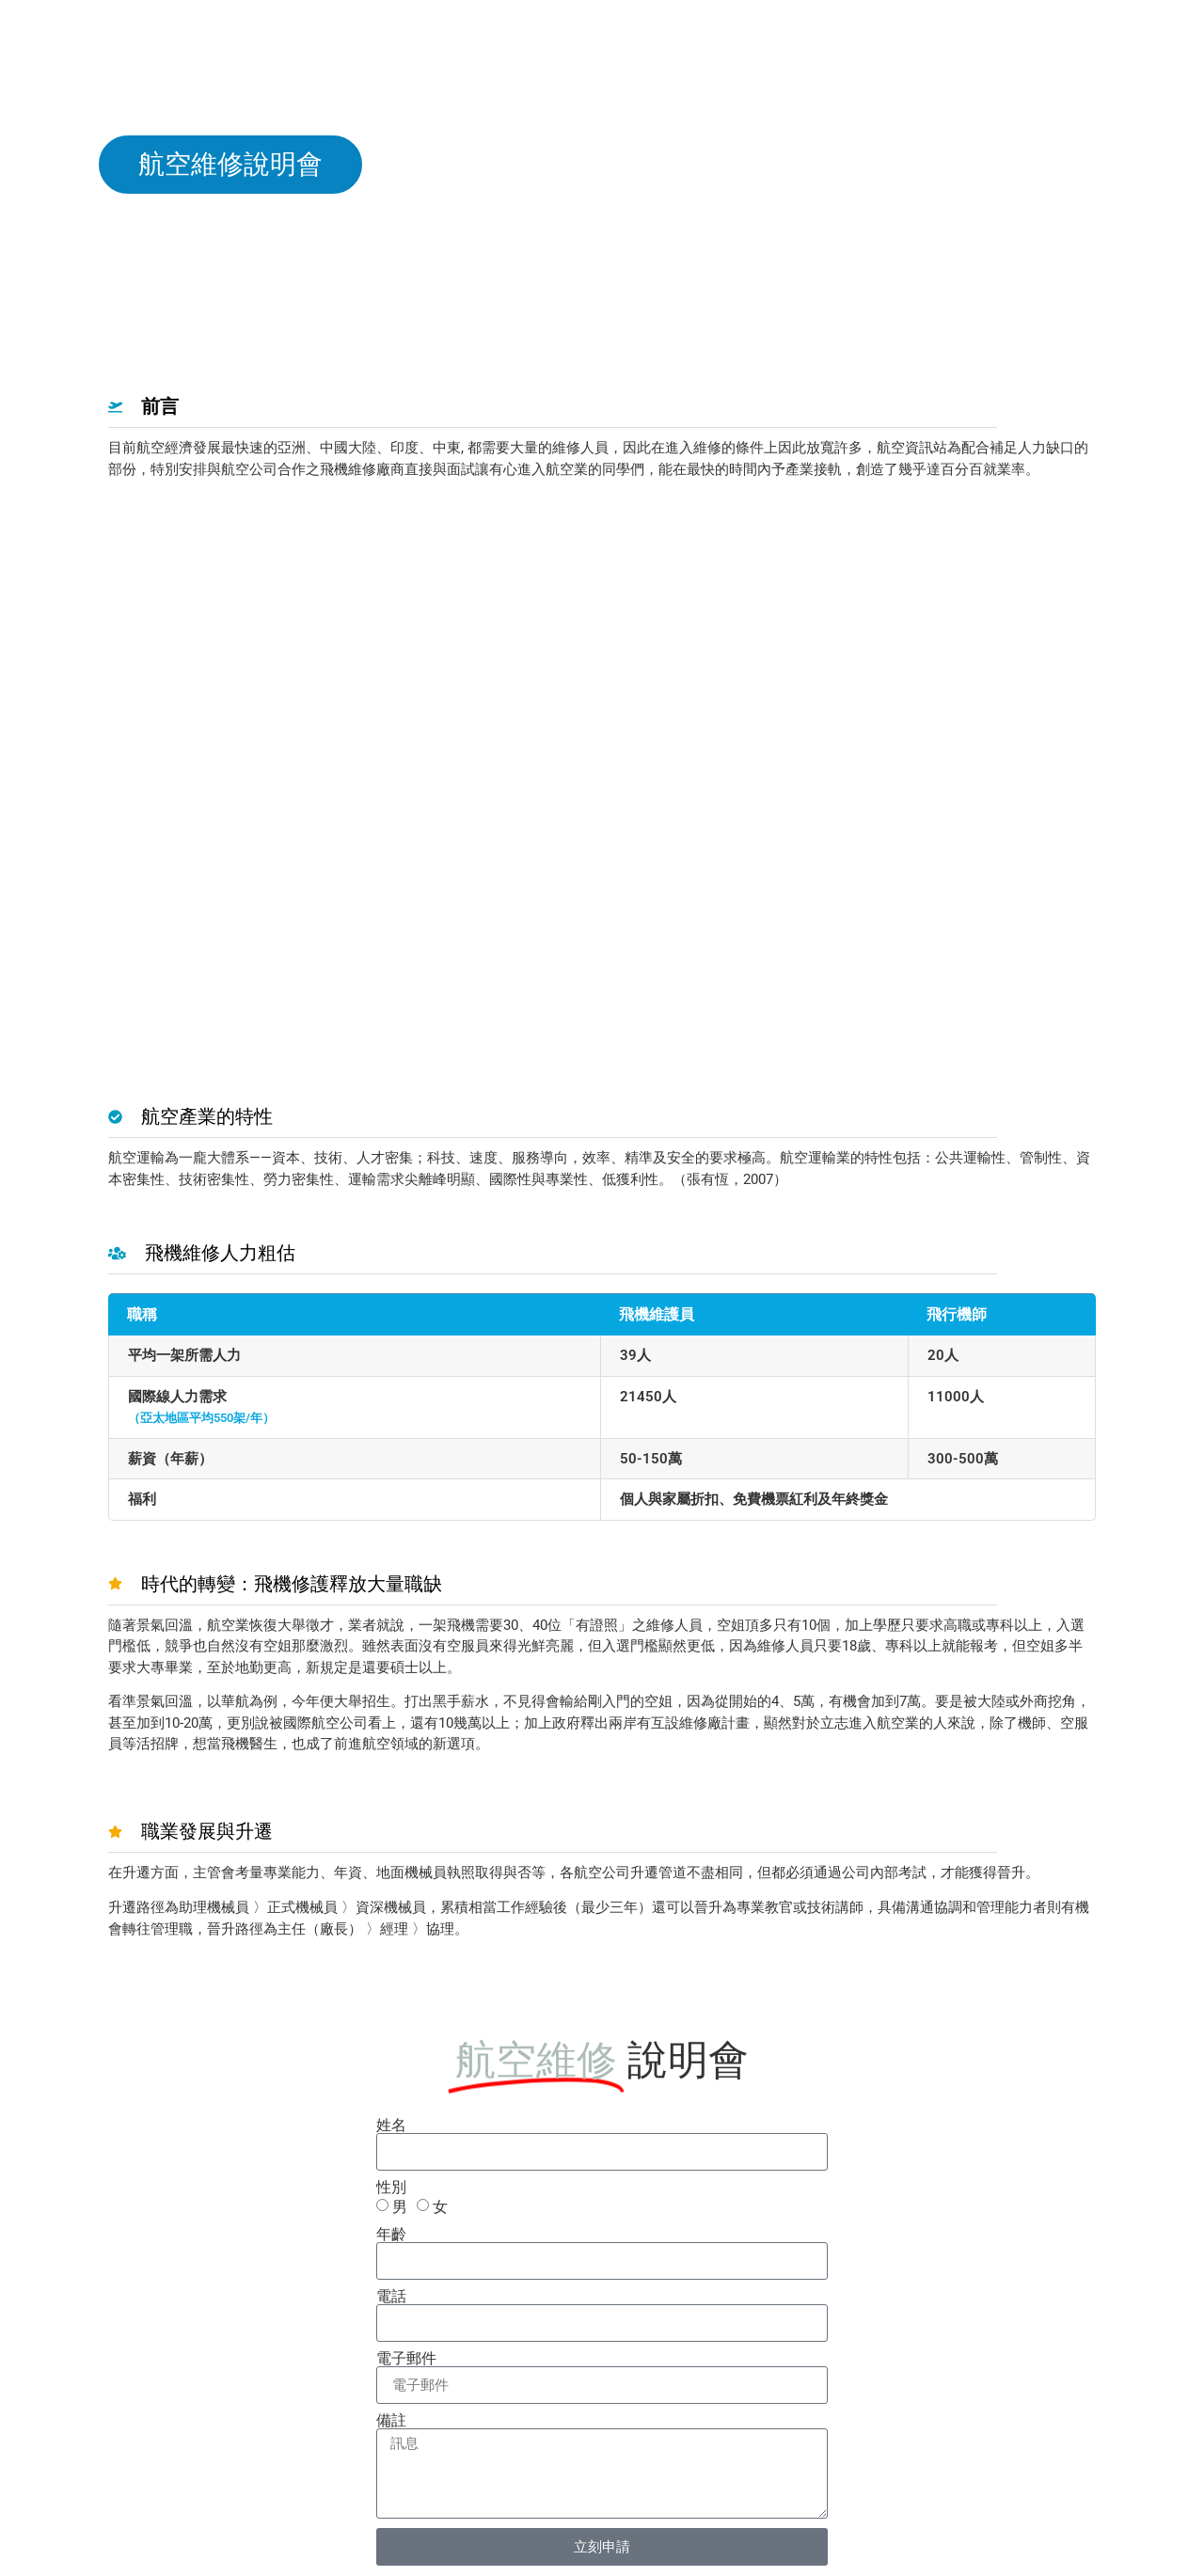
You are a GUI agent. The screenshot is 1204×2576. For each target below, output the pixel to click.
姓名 (391, 2125)
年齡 (391, 2234)
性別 (391, 2187)
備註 (391, 2420)
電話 (391, 2296)
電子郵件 (406, 2358)
